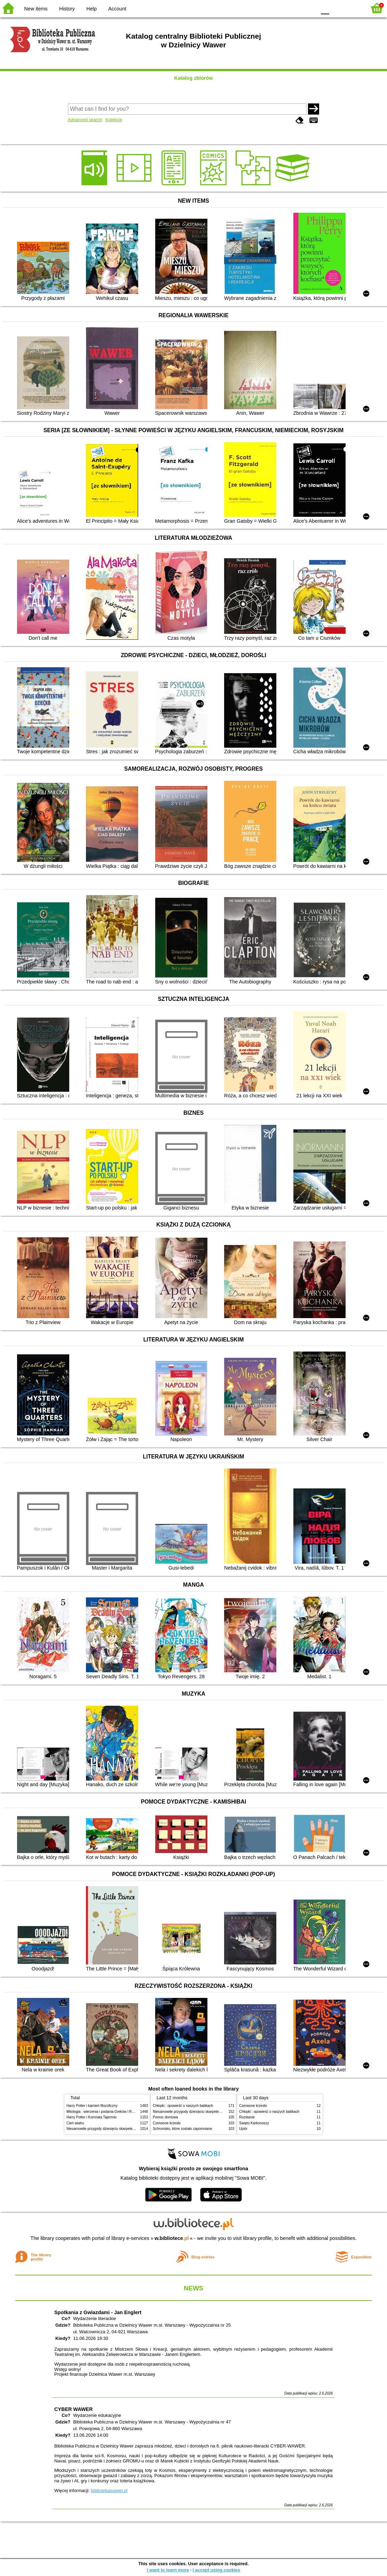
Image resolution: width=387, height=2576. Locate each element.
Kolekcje (113, 119)
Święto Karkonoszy (254, 2123)
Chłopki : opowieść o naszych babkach (183, 2106)
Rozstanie (247, 2117)
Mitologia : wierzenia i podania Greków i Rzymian (104, 2112)
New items (36, 8)
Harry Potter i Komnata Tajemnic (91, 2117)
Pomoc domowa (165, 2117)
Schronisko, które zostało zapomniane (182, 2129)
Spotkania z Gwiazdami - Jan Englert (97, 2312)
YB (294, 8)
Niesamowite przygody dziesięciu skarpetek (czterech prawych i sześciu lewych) (128, 2129)
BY (309, 8)
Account (117, 8)
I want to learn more (168, 2570)
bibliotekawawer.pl (109, 2490)
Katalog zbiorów (193, 78)
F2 (353, 8)
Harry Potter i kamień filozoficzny (92, 2106)
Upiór (243, 2129)
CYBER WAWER (73, 2409)
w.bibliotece (172, 2238)
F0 (325, 8)
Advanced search (85, 119)
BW (280, 8)
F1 (337, 8)
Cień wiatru (75, 2123)
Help (91, 8)
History (67, 8)
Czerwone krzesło (167, 2123)
